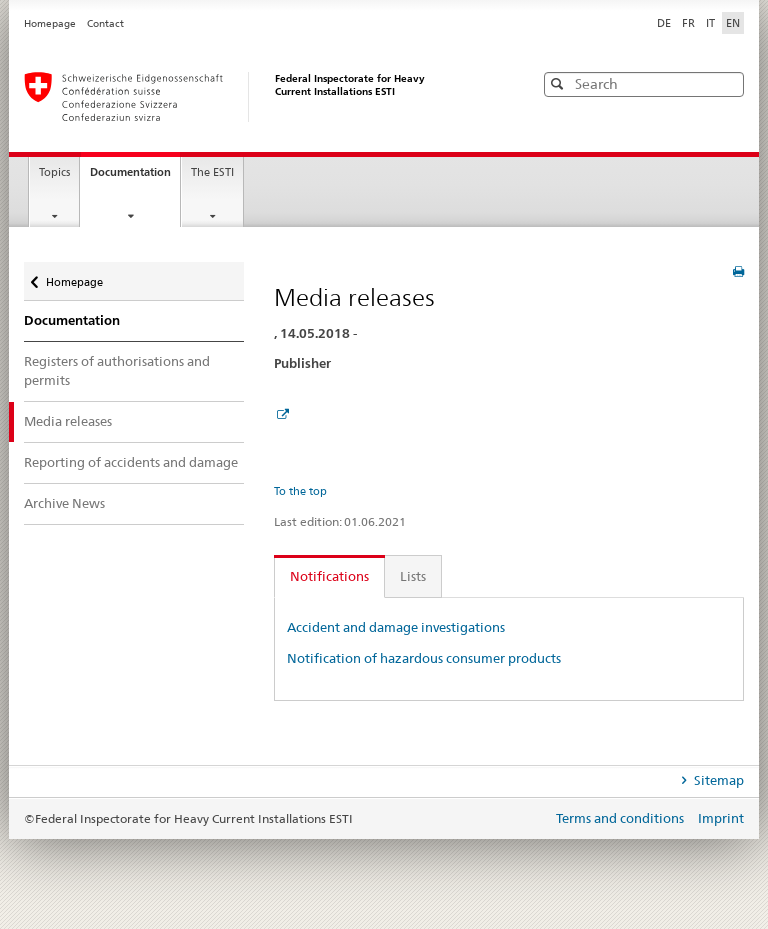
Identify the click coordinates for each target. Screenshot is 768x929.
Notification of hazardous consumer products (424, 658)
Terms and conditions (621, 818)
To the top (300, 491)
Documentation (135, 178)
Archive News (64, 503)
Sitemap (717, 780)
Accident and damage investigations (396, 627)
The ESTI (212, 172)
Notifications (329, 576)
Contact (105, 23)
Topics (54, 172)
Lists (413, 576)
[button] (727, 83)
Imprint (721, 818)
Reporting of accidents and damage (131, 462)
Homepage (51, 23)
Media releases (68, 421)
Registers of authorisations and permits (117, 371)
